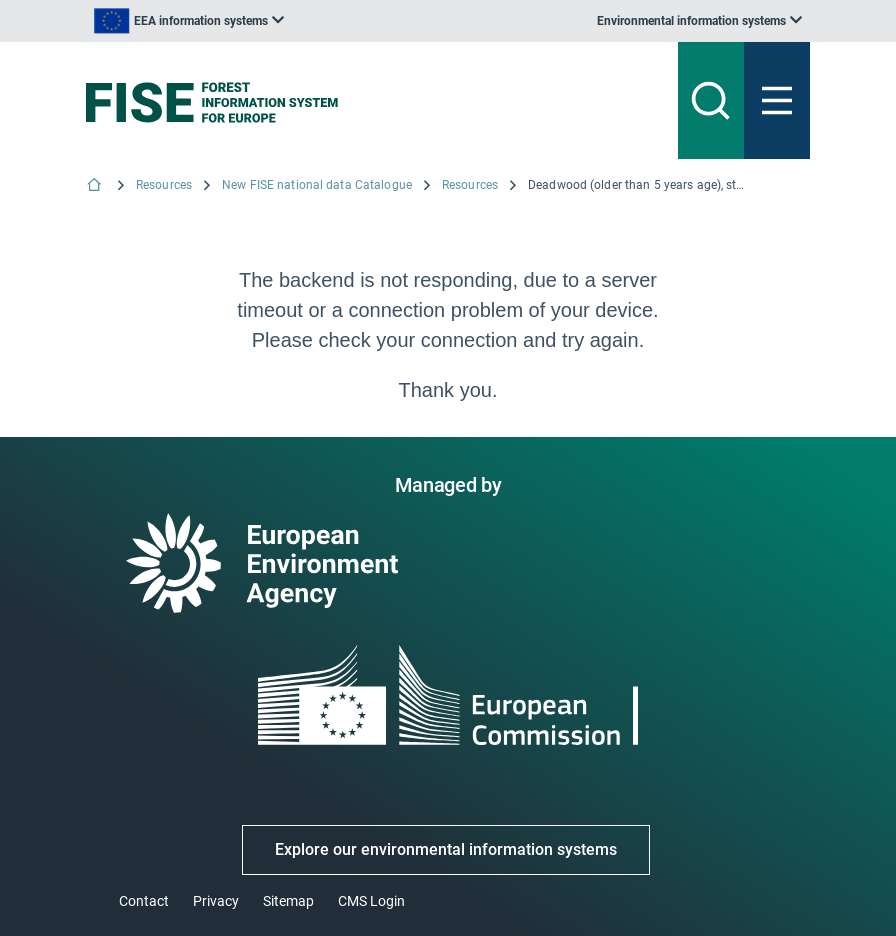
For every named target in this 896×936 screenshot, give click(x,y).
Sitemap (288, 901)
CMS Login (371, 901)
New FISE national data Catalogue (317, 185)
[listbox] (189, 21)
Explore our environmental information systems (446, 849)
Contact (144, 901)
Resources (164, 185)
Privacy (216, 901)
